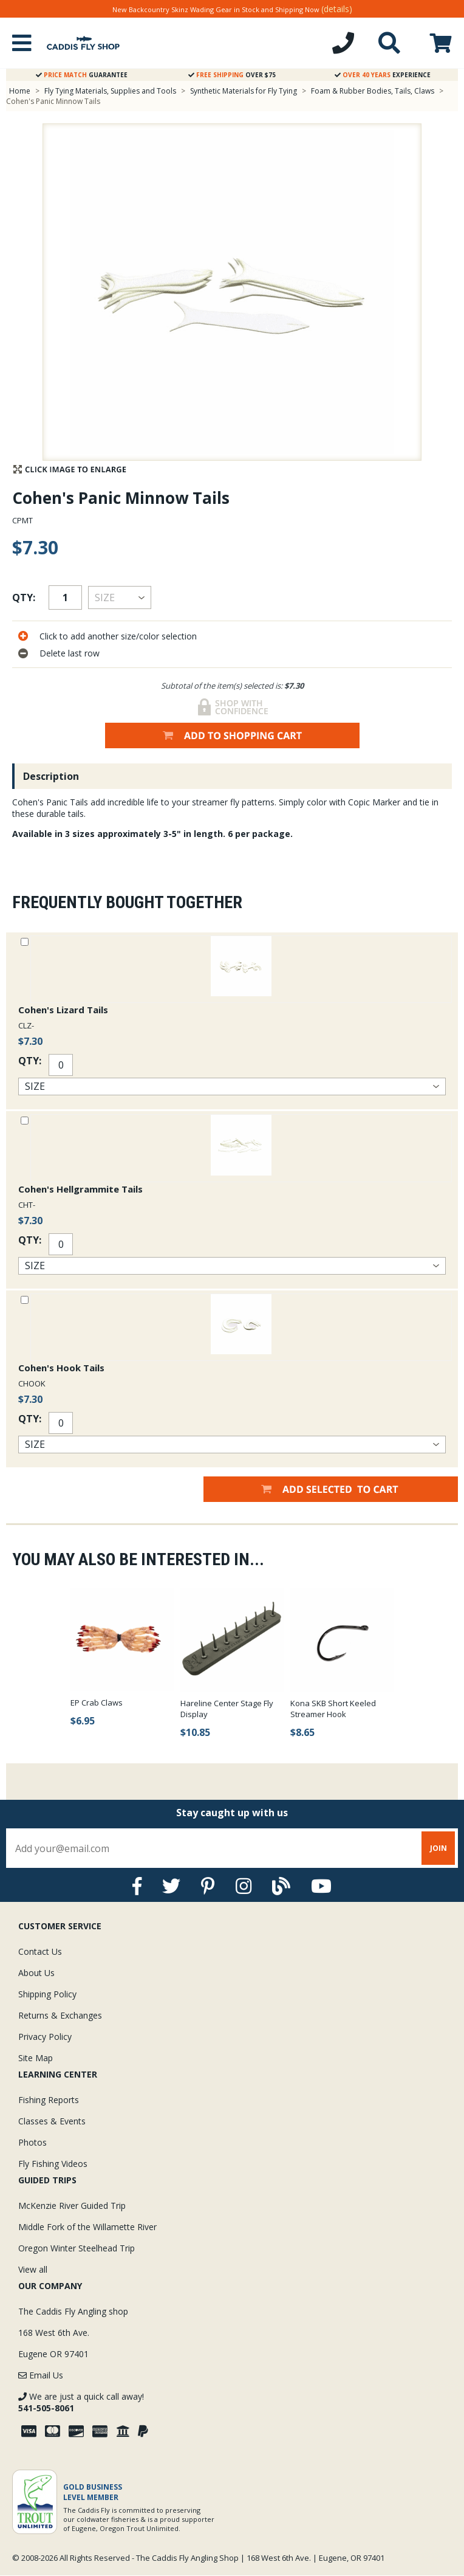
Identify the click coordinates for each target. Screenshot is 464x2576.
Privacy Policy (45, 2036)
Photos (32, 2142)
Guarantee (82, 75)
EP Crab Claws (96, 1702)
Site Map (35, 2058)
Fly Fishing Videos (52, 2163)
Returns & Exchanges (60, 2015)
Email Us (40, 2375)
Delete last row (69, 653)
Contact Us (40, 1951)
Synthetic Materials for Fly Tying (243, 91)
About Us (36, 1972)
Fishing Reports (48, 2100)
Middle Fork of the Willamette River (87, 2227)
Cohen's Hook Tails (61, 1368)
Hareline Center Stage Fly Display (226, 1709)
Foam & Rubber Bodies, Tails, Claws (372, 91)
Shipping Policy (47, 1994)
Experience (383, 75)
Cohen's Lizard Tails (63, 1010)
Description (51, 776)
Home (19, 91)
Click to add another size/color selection (118, 636)
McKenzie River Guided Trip (72, 2205)
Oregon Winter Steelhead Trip (76, 2248)
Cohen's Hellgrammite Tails (80, 1189)
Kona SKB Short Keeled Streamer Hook (333, 1709)
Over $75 (232, 75)
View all (32, 2269)
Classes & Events (52, 2121)
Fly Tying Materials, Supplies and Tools (110, 91)
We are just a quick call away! (81, 2402)
